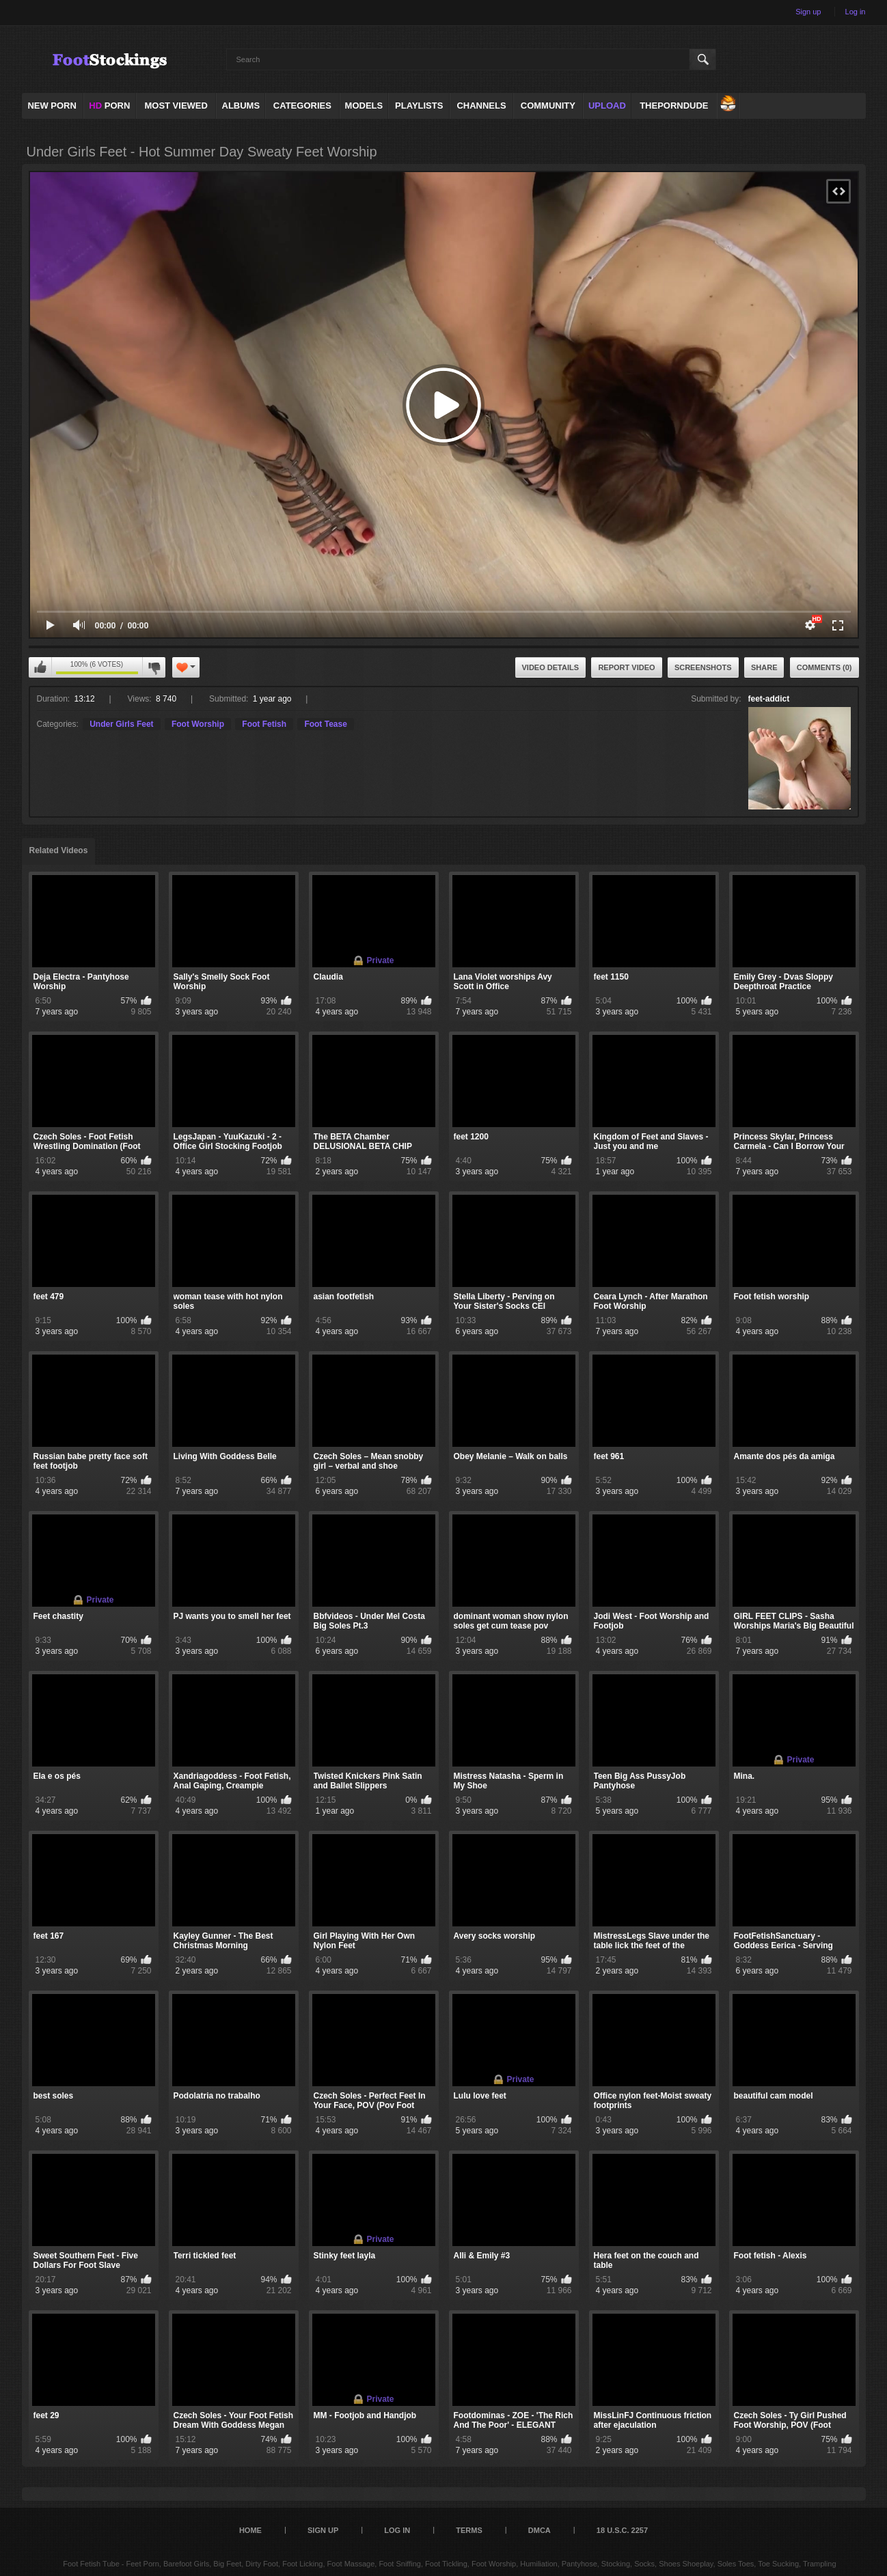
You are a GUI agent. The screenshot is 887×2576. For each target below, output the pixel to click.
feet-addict (769, 699)
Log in (855, 12)
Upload (607, 105)
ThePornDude (674, 105)
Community (548, 105)
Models (364, 105)
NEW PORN (52, 105)
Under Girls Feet (121, 724)
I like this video (40, 667)
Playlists (419, 105)
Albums (241, 105)
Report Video (626, 667)
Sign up (808, 12)
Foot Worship (198, 724)
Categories (302, 105)
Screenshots (703, 667)
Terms (469, 2530)
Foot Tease (325, 724)
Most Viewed (175, 105)
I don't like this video (153, 667)
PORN (109, 105)
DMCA (539, 2530)
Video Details (550, 667)
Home (250, 2530)
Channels (481, 105)
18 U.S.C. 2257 (622, 2530)
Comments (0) (824, 667)
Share (764, 667)
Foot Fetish (264, 724)
